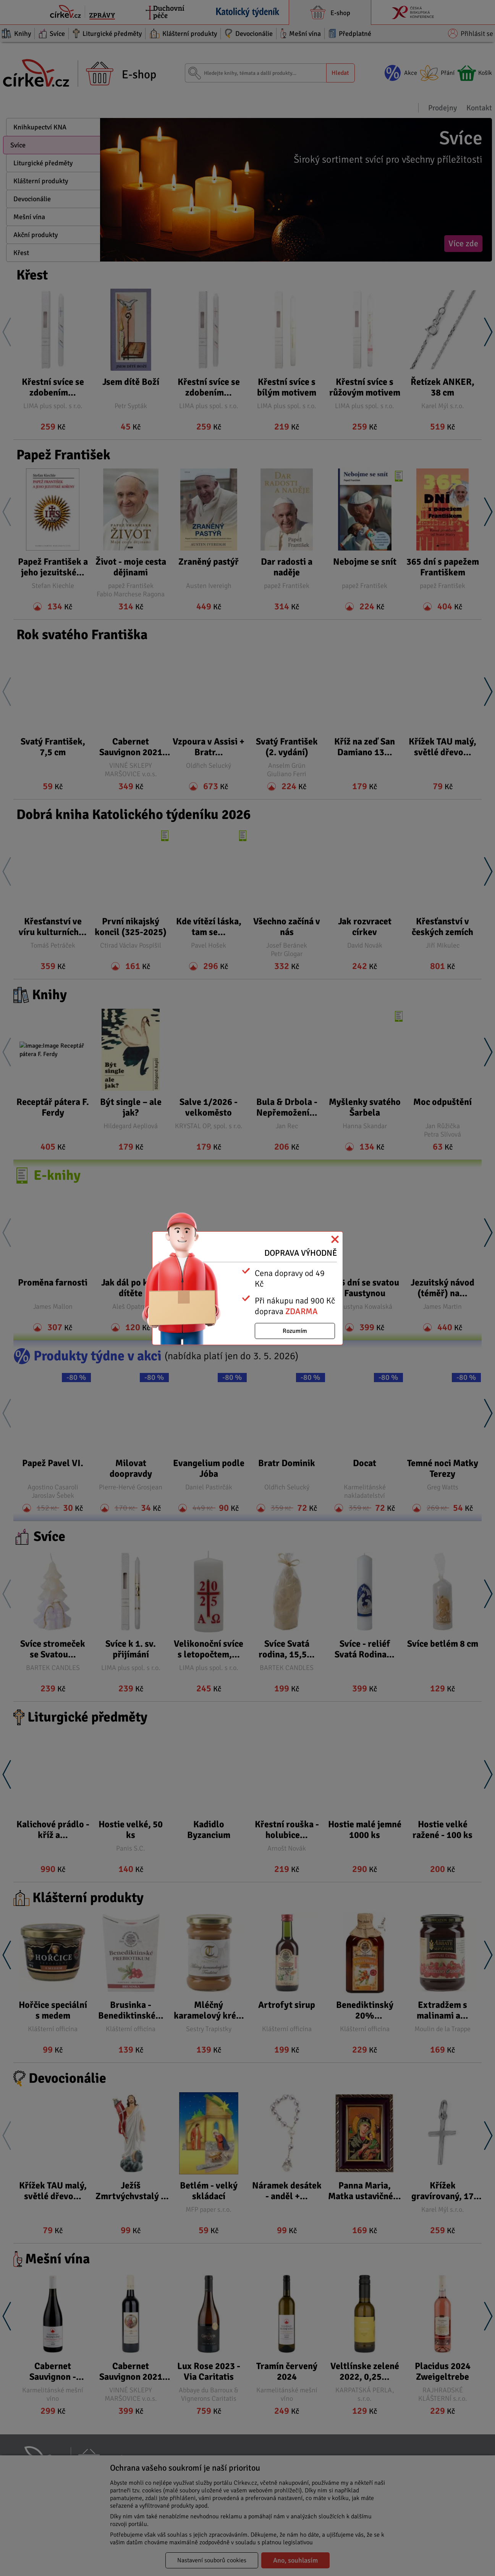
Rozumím (295, 1331)
